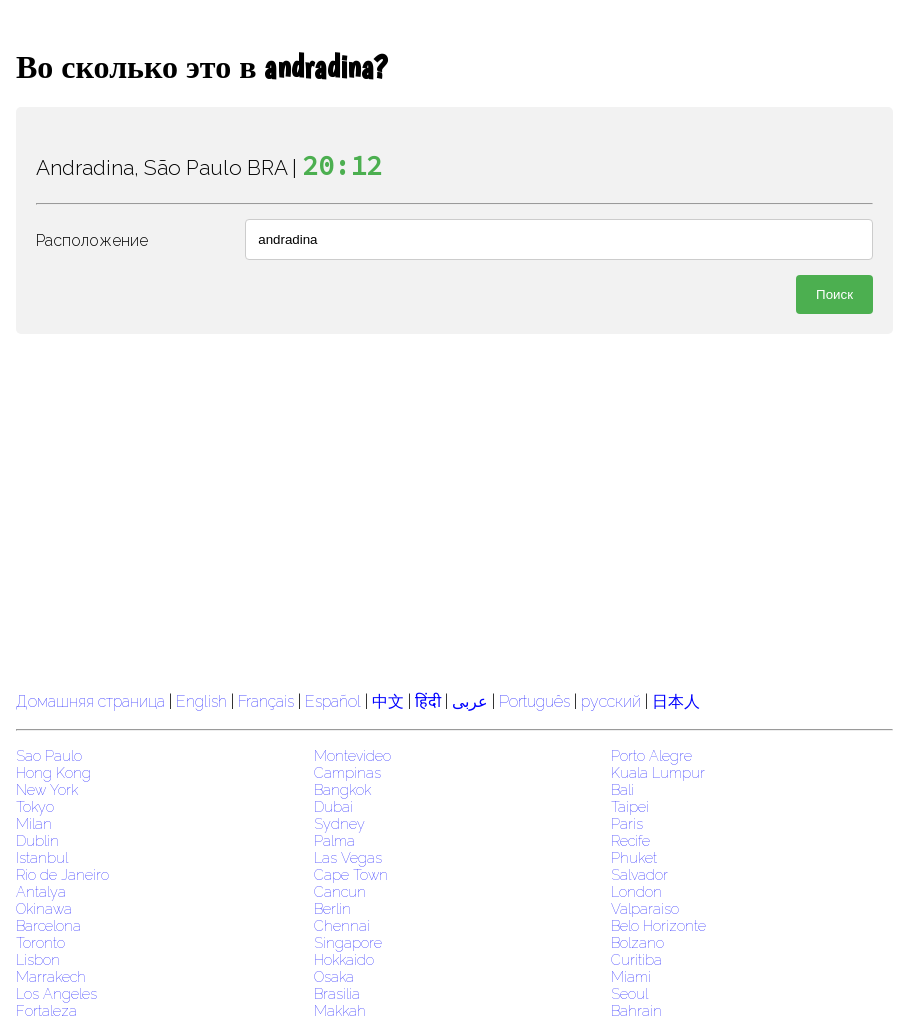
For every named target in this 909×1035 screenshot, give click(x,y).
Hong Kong (53, 772)
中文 (388, 701)
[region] (454, 510)
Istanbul (42, 857)
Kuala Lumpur (658, 772)
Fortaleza (46, 1010)
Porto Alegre (651, 755)
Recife (630, 840)
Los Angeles (56, 993)
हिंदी (428, 701)
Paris (627, 823)
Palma (334, 840)
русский (611, 701)
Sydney (339, 823)
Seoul (629, 993)
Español (335, 701)
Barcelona (48, 925)
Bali (622, 789)
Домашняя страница (90, 701)
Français (266, 701)
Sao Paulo (49, 755)
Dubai (333, 806)
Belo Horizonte (658, 925)
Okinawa (44, 908)
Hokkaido (344, 959)
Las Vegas (348, 857)
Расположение (92, 240)
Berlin (332, 908)
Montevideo (352, 755)
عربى (470, 701)
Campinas (347, 772)
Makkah (340, 1010)
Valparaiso (645, 908)
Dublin (37, 840)
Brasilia (337, 993)
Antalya (41, 891)
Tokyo (35, 806)
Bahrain (636, 1010)
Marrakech (51, 976)
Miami (631, 976)
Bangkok (342, 789)
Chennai (342, 925)
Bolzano (637, 942)
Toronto (40, 942)
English (201, 701)
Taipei (630, 806)
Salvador (639, 874)
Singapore (348, 942)
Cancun (340, 891)
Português (534, 701)
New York (47, 789)
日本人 (676, 701)
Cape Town (351, 874)
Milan (34, 823)
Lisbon (38, 959)
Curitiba (636, 959)
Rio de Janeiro (62, 874)
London (636, 891)
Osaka (334, 976)
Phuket (634, 857)
